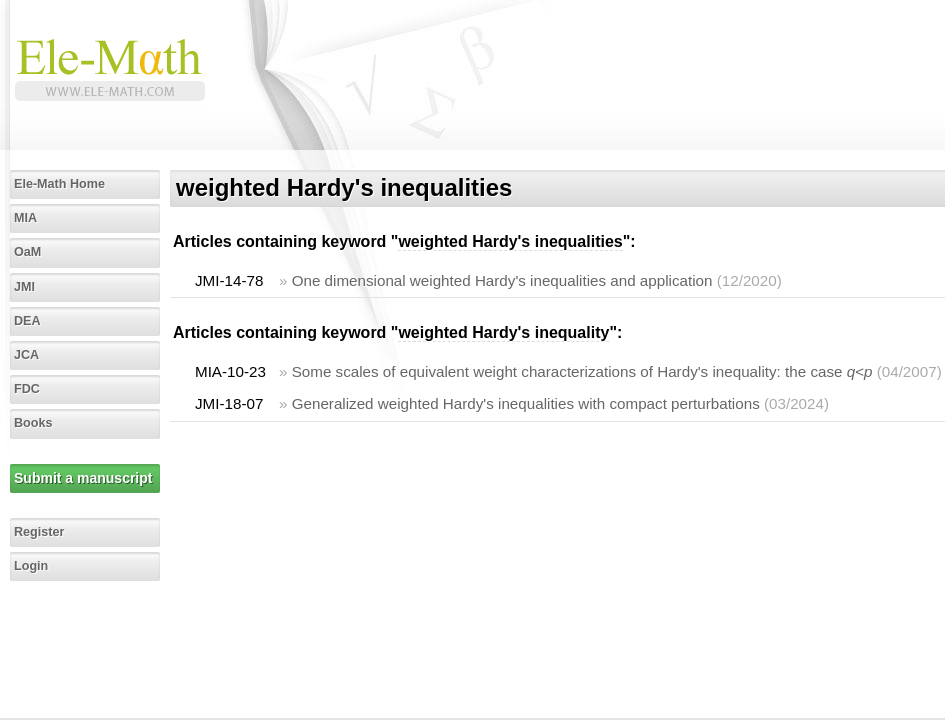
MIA (25, 218)
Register (39, 532)
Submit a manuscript (83, 478)
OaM (27, 252)
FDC (27, 389)
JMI (24, 287)
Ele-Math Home (59, 184)
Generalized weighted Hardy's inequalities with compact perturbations (526, 403)
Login (31, 566)
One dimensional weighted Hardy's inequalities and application (502, 280)
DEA (27, 321)
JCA (26, 355)
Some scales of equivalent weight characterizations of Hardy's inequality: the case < (582, 371)
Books (33, 423)
